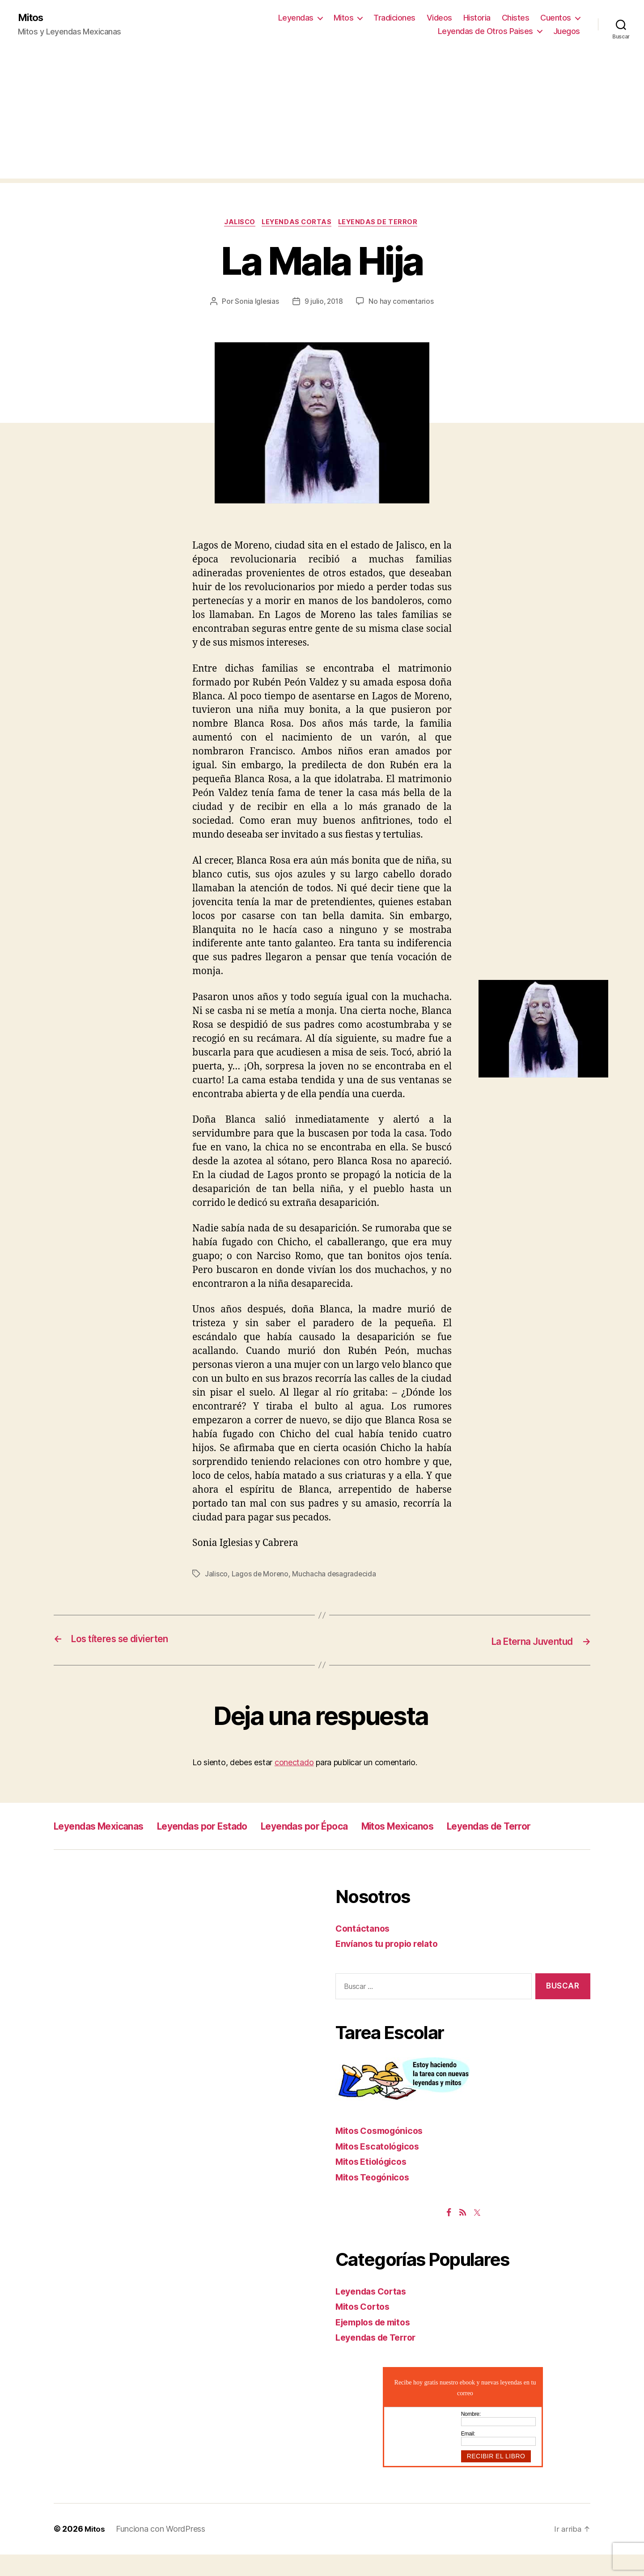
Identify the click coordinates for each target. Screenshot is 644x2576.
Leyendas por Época (343, 1827)
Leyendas (296, 18)
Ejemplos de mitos (377, 2343)
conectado (294, 1763)
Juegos (566, 31)
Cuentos (555, 18)
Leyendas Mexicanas (107, 1827)
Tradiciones (394, 18)
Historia (477, 18)
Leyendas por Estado (226, 1827)
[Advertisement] (322, 116)
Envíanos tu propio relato (390, 1965)
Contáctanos (363, 1949)
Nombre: (471, 2435)
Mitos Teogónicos (375, 2198)
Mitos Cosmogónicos (383, 2152)
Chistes (516, 18)
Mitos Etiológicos (374, 2183)
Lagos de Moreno (260, 1575)
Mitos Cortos (364, 2328)
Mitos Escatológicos (381, 2167)
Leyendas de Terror (383, 224)
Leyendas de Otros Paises (485, 31)
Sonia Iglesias (256, 303)
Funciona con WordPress (161, 2550)
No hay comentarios (402, 303)
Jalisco (237, 224)
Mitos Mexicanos (451, 1827)
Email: (468, 2455)
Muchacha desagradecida (335, 1575)
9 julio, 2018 (324, 303)
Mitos (32, 18)
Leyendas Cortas (298, 224)
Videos (439, 18)
